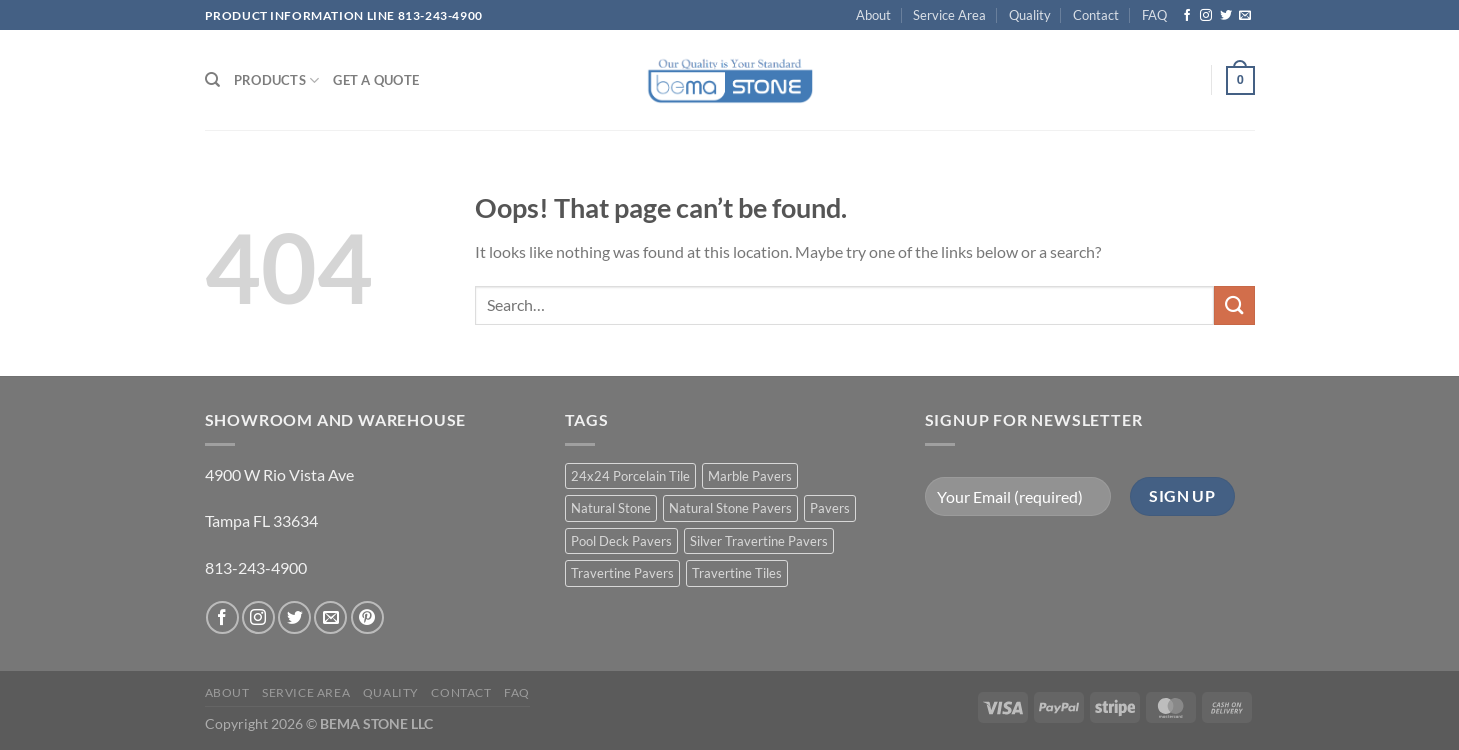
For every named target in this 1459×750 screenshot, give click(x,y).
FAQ (1154, 15)
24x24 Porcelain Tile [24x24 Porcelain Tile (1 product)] (630, 476)
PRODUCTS (277, 80)
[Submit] (1234, 305)
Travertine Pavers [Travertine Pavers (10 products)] (622, 573)
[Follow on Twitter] (1226, 16)
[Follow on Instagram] (1206, 16)
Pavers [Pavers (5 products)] (830, 508)
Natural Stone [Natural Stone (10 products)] (611, 508)
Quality (1030, 15)
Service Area (949, 15)
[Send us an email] (1245, 16)
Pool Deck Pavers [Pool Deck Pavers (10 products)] (621, 541)
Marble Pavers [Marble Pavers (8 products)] (750, 476)
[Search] (212, 80)
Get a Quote (376, 80)
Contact (1096, 15)
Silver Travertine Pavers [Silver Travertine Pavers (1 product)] (759, 541)
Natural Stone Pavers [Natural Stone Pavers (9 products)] (730, 508)
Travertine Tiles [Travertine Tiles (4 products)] (737, 573)
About (873, 15)
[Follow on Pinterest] (367, 617)
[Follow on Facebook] (1187, 16)
